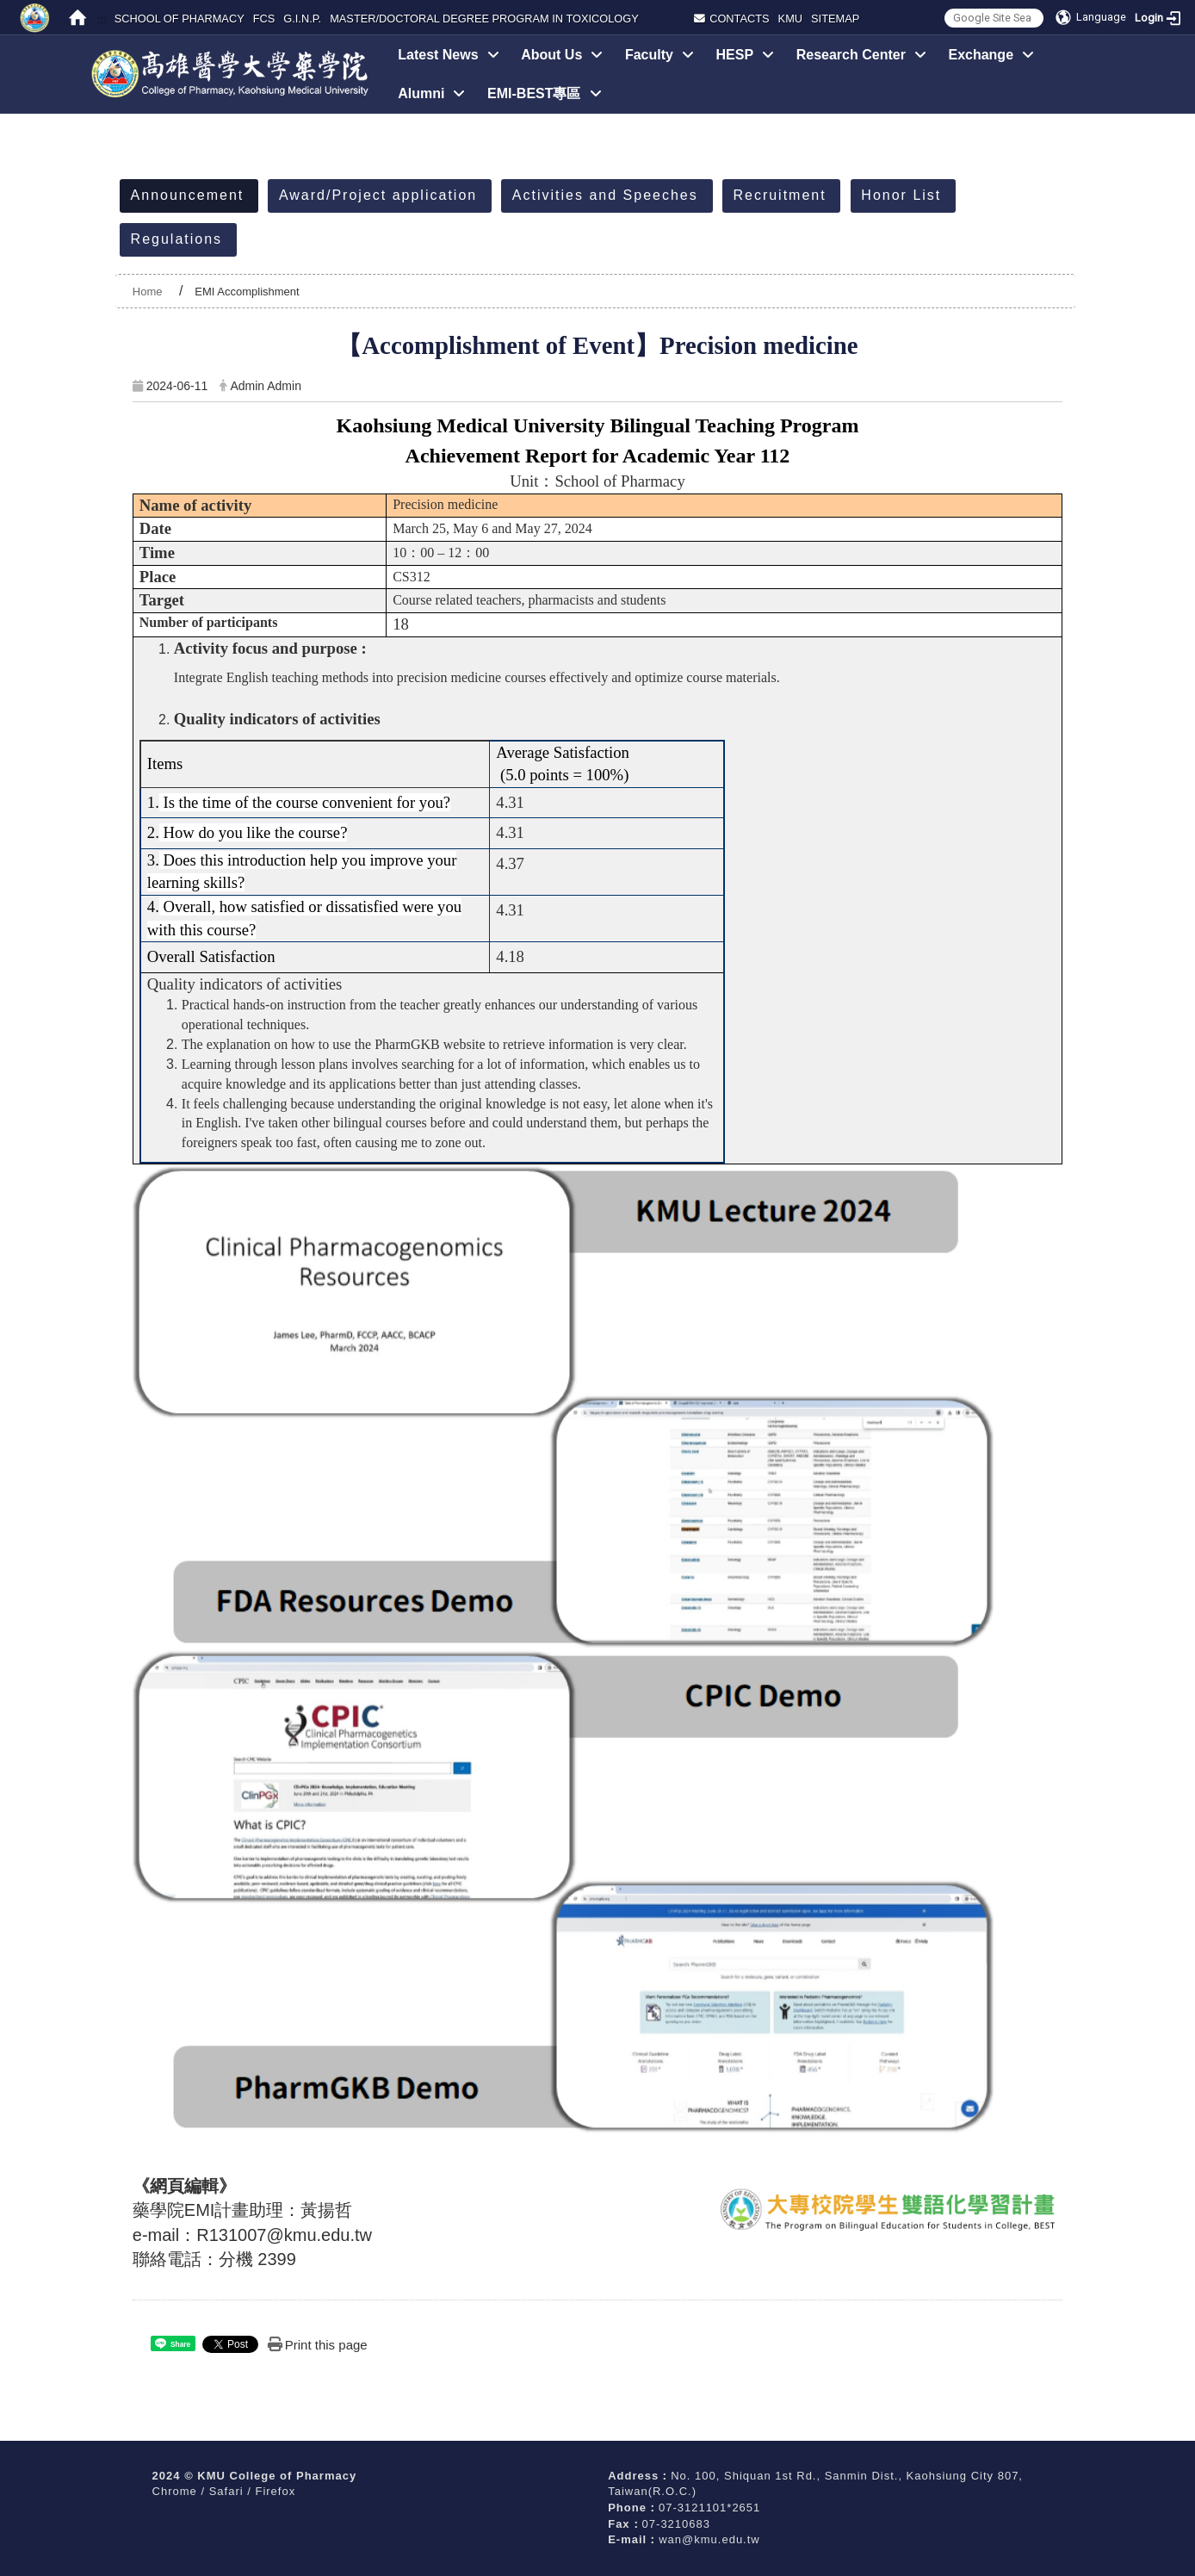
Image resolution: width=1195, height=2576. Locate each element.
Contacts (731, 18)
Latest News (448, 54)
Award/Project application (378, 195)
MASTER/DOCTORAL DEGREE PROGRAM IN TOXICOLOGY (484, 18)
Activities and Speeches (605, 195)
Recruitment (779, 195)
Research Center (861, 54)
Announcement (188, 195)
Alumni (431, 93)
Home (148, 291)
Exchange (991, 54)
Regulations (177, 239)
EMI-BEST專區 (544, 93)
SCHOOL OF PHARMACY (180, 18)
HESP (745, 54)
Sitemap (835, 18)
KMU (790, 18)
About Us (562, 54)
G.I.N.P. (302, 18)
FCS (264, 18)
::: (101, 18)
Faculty (659, 54)
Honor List (901, 195)
